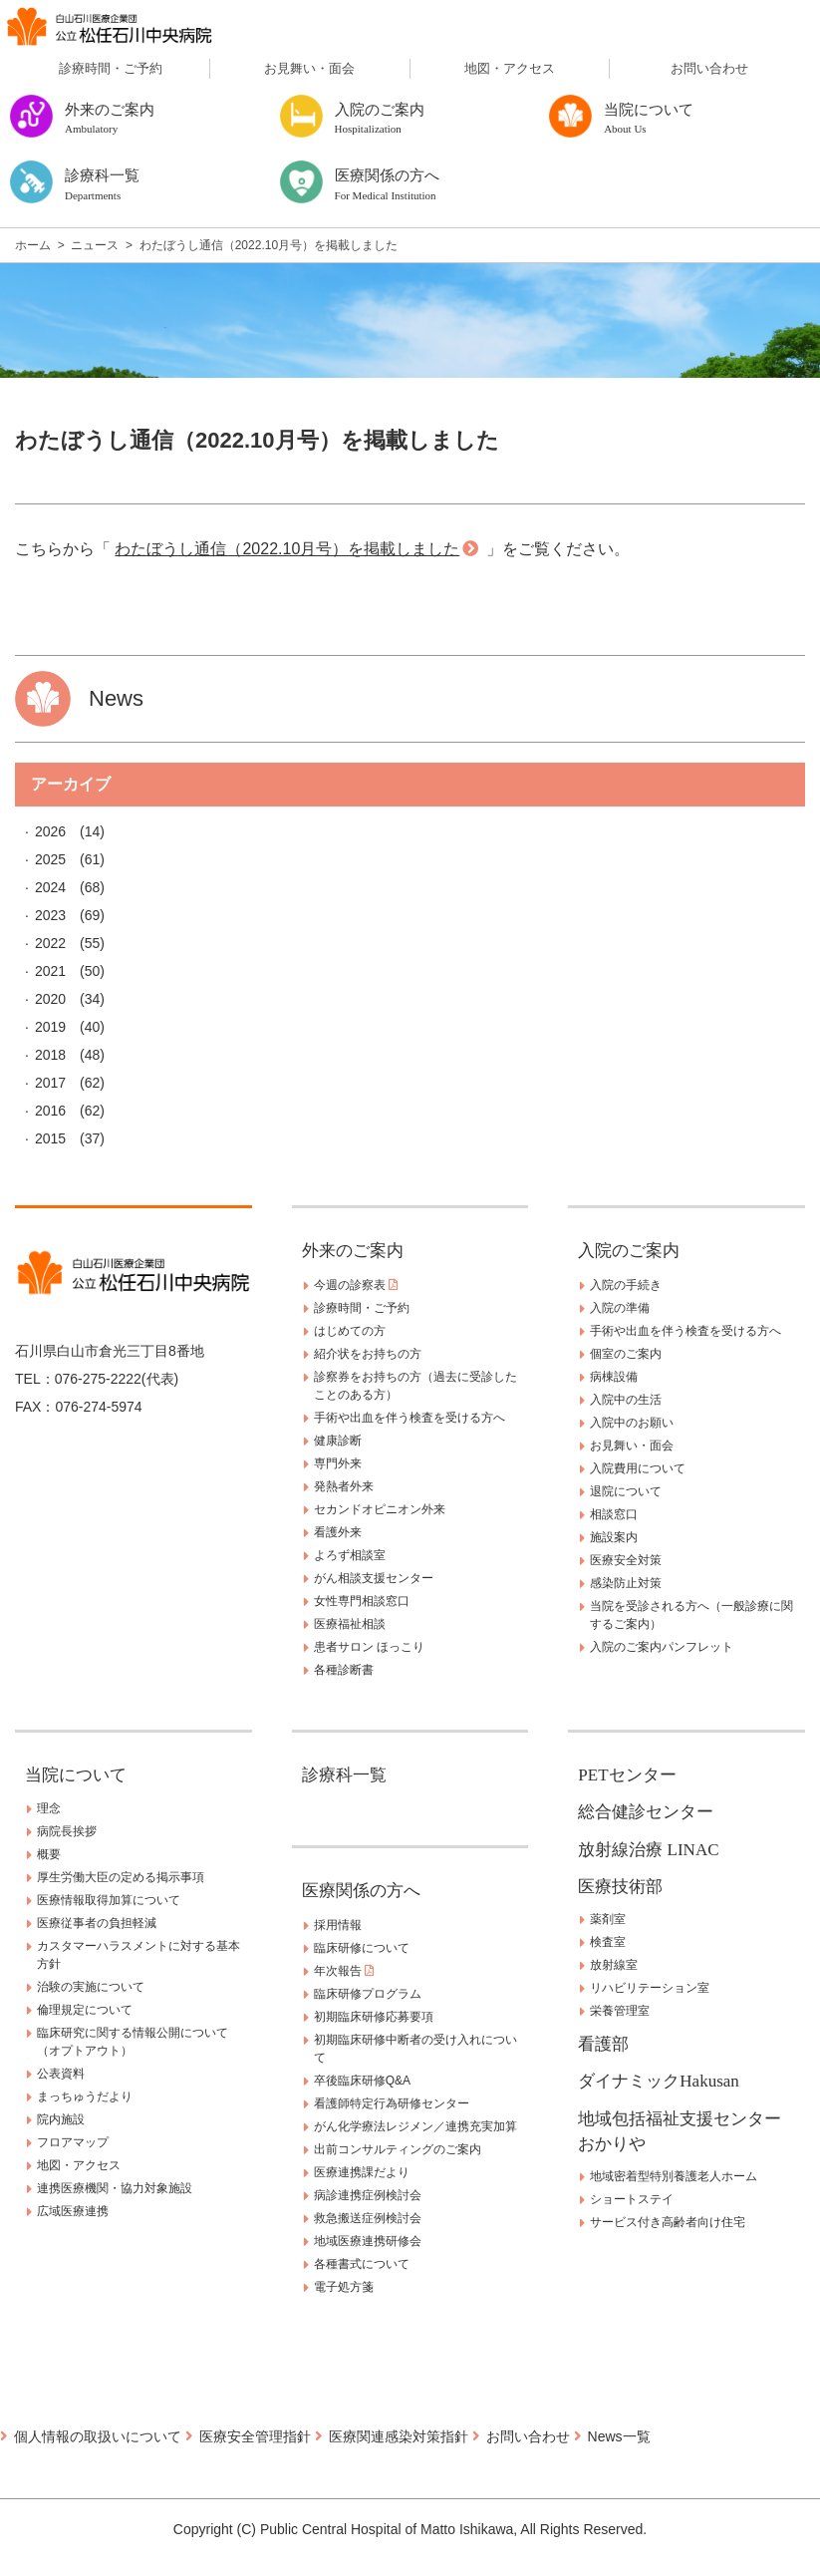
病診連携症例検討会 (367, 2195)
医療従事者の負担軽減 (96, 1923)
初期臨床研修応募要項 (373, 2017)
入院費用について (637, 1468)
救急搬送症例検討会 (367, 2218)
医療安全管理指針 (255, 2436)
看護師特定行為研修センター (391, 2103)
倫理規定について (85, 2010)
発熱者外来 (344, 1486)
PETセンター (627, 1775)
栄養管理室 (620, 2011)
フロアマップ (73, 2142)
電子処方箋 (344, 2287)
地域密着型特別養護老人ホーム (673, 2176)
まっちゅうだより (85, 2096)
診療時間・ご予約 (110, 68)
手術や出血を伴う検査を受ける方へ (409, 1418)
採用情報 (338, 1925)
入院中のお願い (632, 1423)
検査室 (608, 1942)
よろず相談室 (350, 1555)
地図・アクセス (509, 68)
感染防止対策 (626, 1583)
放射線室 (614, 1965)
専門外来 (338, 1463)
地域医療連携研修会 (367, 2241)
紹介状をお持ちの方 (367, 1354)
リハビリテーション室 (649, 1988)
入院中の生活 (626, 1400)
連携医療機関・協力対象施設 (114, 2188)
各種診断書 (344, 1670)
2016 (50, 1111)
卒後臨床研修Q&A (362, 2081)
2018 (50, 1055)
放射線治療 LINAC (648, 1849)
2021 (50, 971)
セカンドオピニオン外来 (379, 1509)
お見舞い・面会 (309, 68)
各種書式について (362, 2264)
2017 (50, 1083)
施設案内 (614, 1537)
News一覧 (619, 2436)
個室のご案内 (626, 1354)
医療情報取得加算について (108, 1900)
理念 (49, 1808)
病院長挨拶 (67, 1831)
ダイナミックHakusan (658, 2081)
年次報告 (344, 1971)
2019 (50, 1027)
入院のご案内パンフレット (661, 1647)
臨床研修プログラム (367, 1994)
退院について (626, 1491)
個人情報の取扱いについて (97, 2436)
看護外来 (338, 1532)
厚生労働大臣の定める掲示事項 (120, 1877)
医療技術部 (620, 1886)
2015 (50, 1138)
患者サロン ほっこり (369, 1647)
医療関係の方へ (361, 1890)
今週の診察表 (356, 1285)
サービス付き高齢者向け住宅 (667, 2222)
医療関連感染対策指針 (398, 2436)
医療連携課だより (362, 2172)
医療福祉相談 (350, 1624)
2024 (50, 887)
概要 (49, 1854)
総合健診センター (645, 1811)
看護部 (603, 2044)
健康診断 (338, 1441)
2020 (50, 999)
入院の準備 (620, 1308)
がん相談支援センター (373, 1578)
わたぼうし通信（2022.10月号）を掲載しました (287, 548)
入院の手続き (626, 1285)
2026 (50, 831)
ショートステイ (632, 2199)
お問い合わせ (709, 68)
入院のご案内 (629, 1250)
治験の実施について (90, 1987)
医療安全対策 (626, 1560)
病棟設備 (614, 1377)
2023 (50, 915)
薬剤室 (608, 1919)
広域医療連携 (73, 2211)
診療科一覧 (344, 1775)
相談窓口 (614, 1514)
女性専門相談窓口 (362, 1601)
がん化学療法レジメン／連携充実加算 (415, 2126)
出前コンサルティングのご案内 (397, 2149)
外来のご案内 (353, 1250)
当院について (76, 1775)
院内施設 (61, 2119)
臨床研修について (362, 1948)
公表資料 (61, 2074)
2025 (50, 859)
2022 (50, 943)
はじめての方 (350, 1331)
